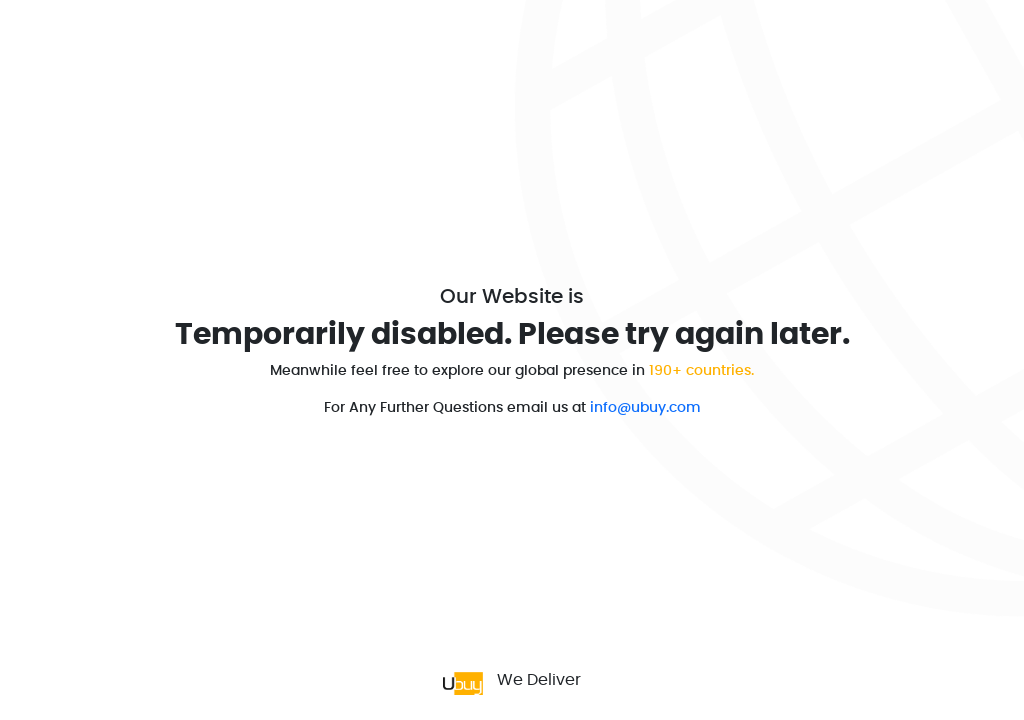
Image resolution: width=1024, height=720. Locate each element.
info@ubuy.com (645, 408)
